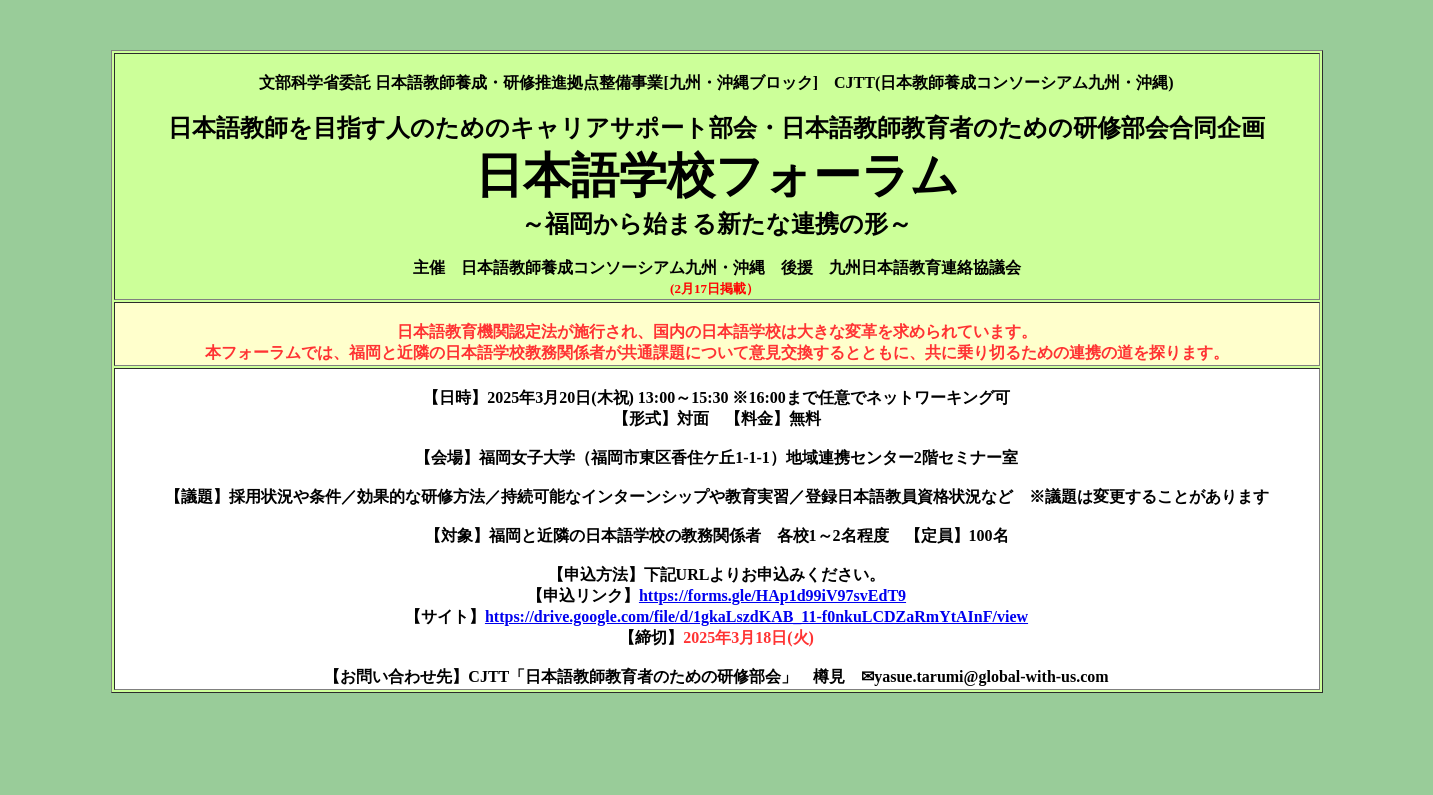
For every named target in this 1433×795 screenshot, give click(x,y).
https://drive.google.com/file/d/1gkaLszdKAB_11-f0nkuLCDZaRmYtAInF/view (756, 616)
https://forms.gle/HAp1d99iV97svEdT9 (772, 595)
